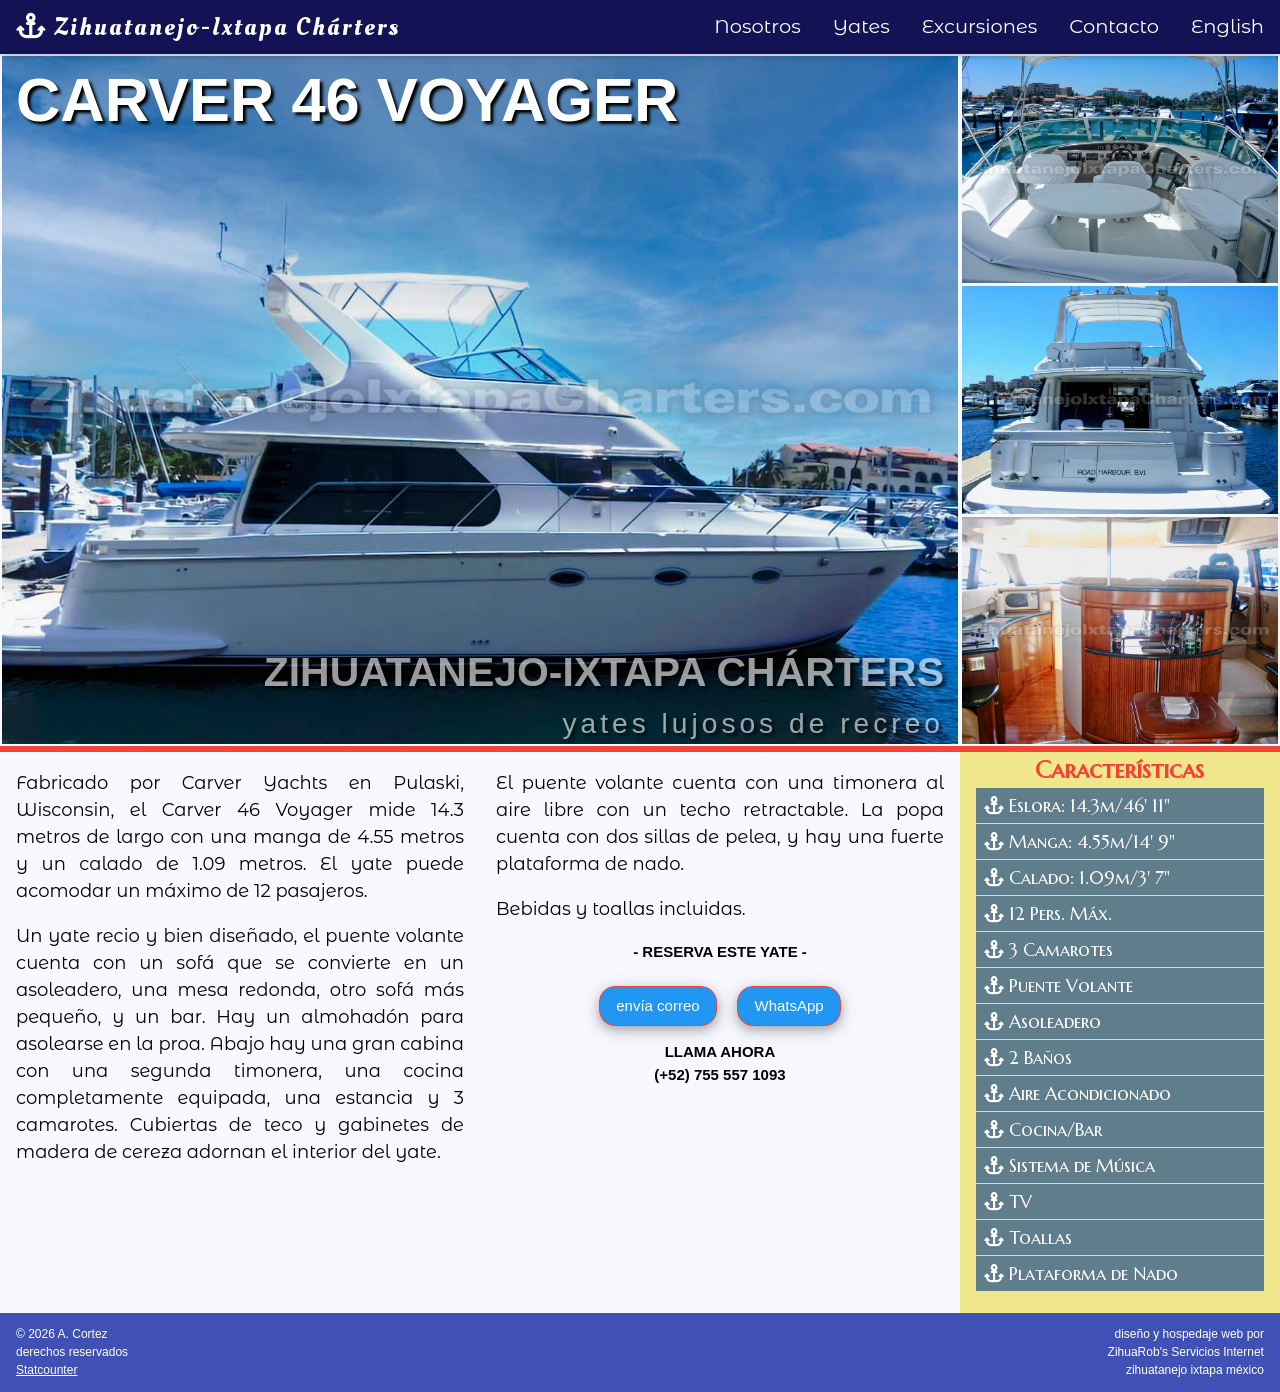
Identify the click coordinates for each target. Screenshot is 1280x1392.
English (1227, 26)
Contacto (1114, 26)
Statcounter (46, 1370)
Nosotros (757, 26)
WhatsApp (788, 1005)
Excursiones (980, 26)
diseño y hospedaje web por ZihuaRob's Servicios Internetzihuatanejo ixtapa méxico (1186, 1352)
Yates (861, 26)
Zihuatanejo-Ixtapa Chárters (208, 27)
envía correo (657, 1005)
